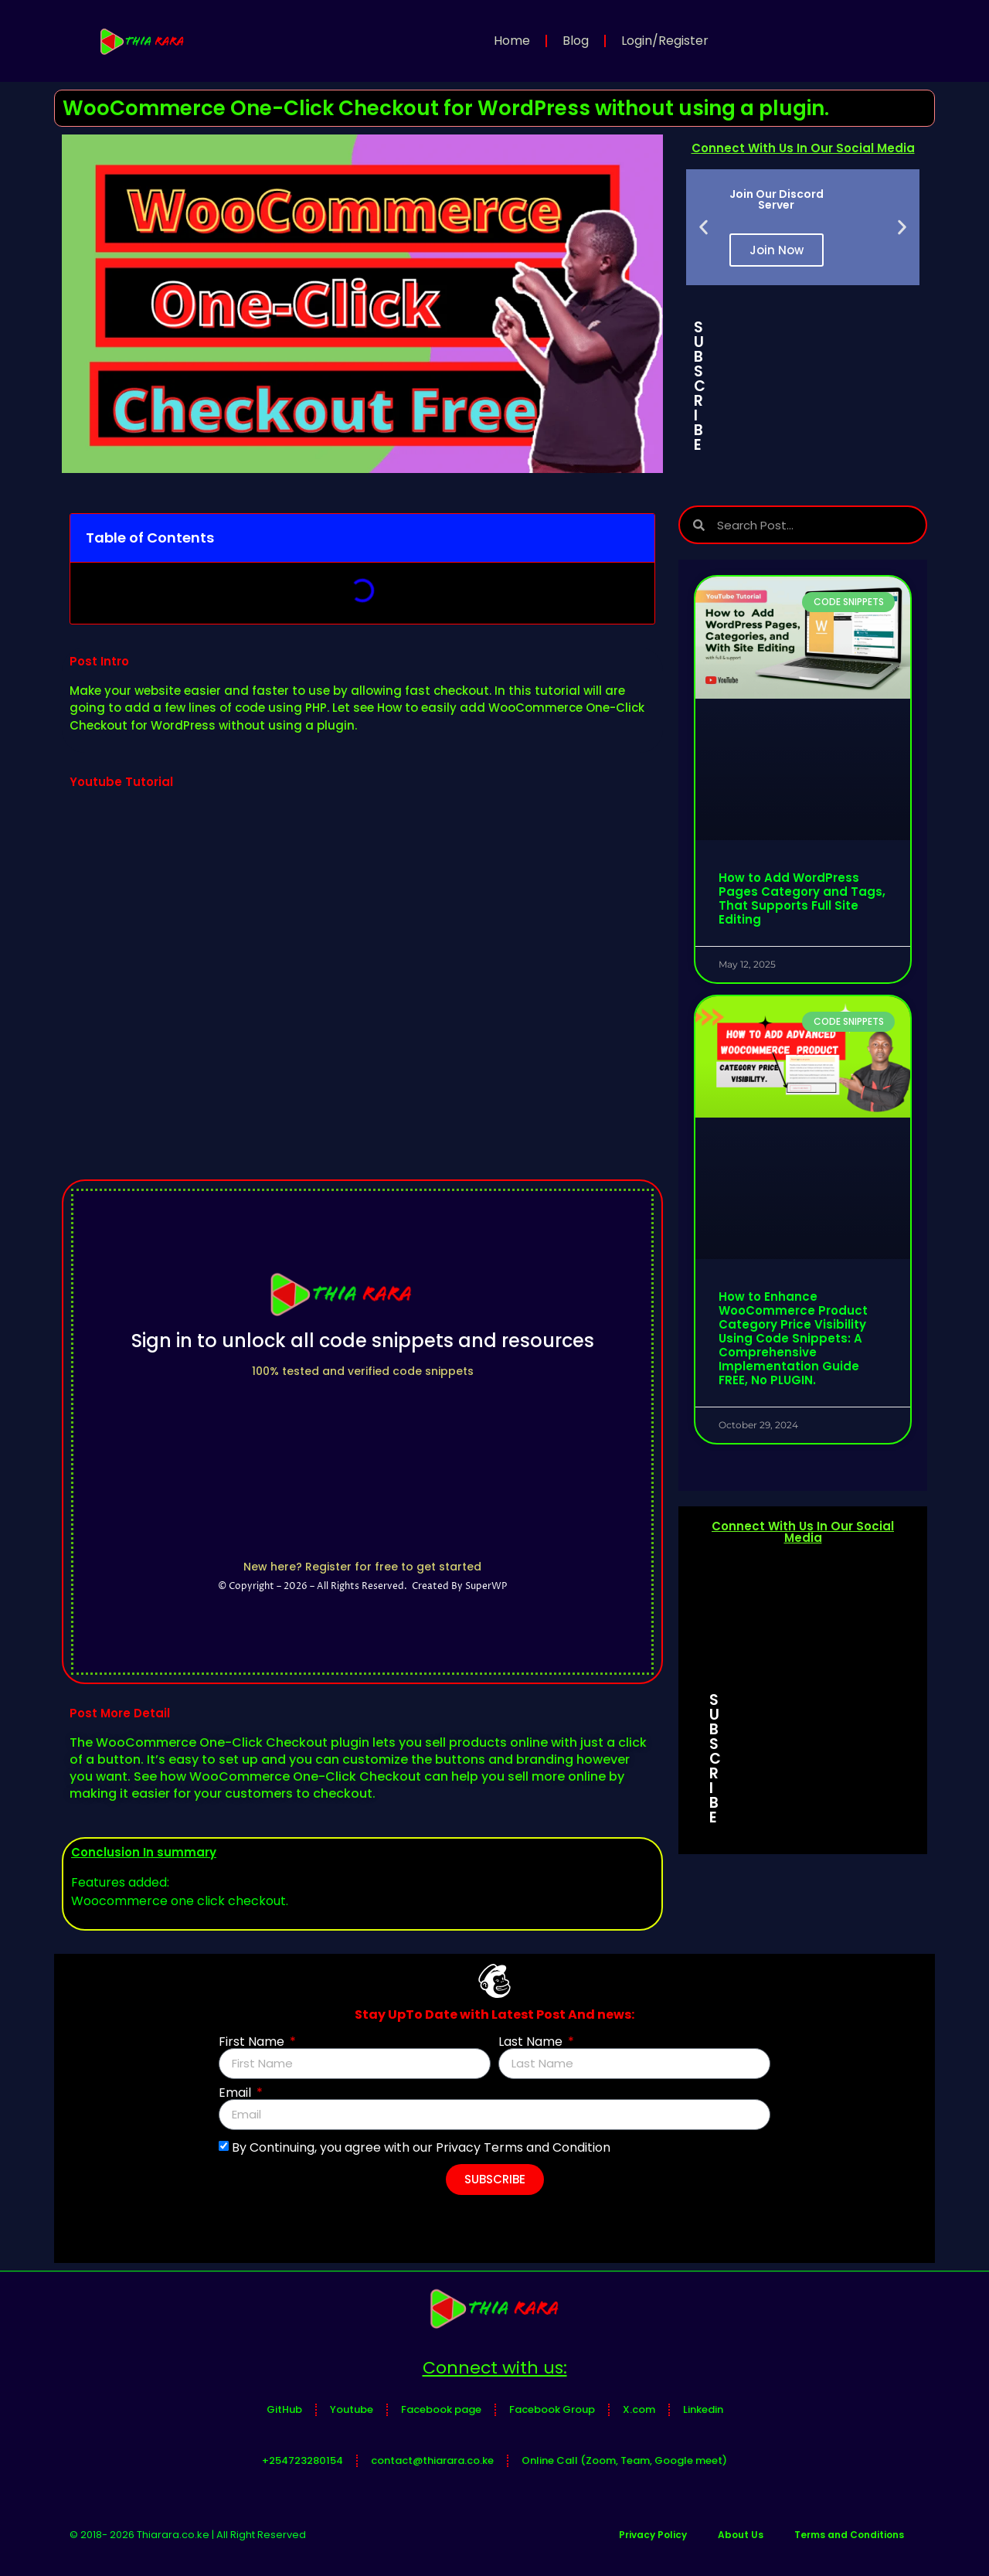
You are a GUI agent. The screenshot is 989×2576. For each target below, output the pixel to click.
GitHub (284, 2409)
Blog (575, 40)
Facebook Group (552, 2409)
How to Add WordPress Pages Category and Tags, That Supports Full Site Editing (802, 898)
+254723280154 (302, 2460)
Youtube (351, 2409)
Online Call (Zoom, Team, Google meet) (624, 2460)
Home (512, 40)
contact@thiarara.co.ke (432, 2460)
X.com (639, 2409)
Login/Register (665, 40)
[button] (703, 227)
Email (236, 2093)
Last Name (532, 2042)
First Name (253, 2042)
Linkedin (703, 2409)
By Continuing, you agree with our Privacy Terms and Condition (421, 2147)
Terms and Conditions (849, 2534)
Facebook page (441, 2409)
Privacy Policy (653, 2534)
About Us (740, 2534)
